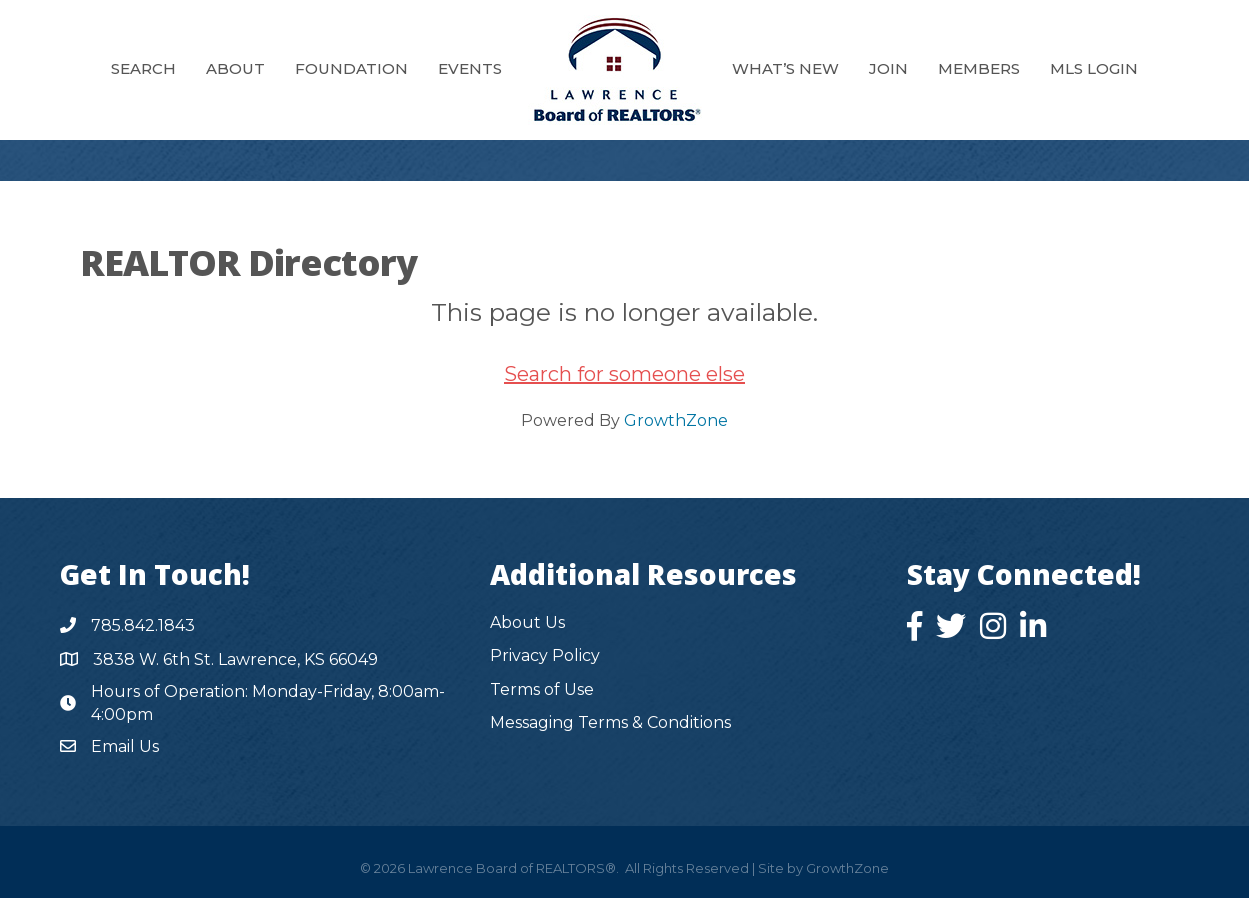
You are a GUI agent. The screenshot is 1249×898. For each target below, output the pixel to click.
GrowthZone (676, 420)
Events (470, 68)
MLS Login (1094, 68)
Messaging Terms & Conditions (610, 722)
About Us (527, 622)
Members (979, 68)
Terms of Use (542, 689)
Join (888, 68)
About (235, 68)
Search (143, 68)
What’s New (785, 68)
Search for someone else (624, 374)
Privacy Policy (545, 655)
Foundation (351, 68)
